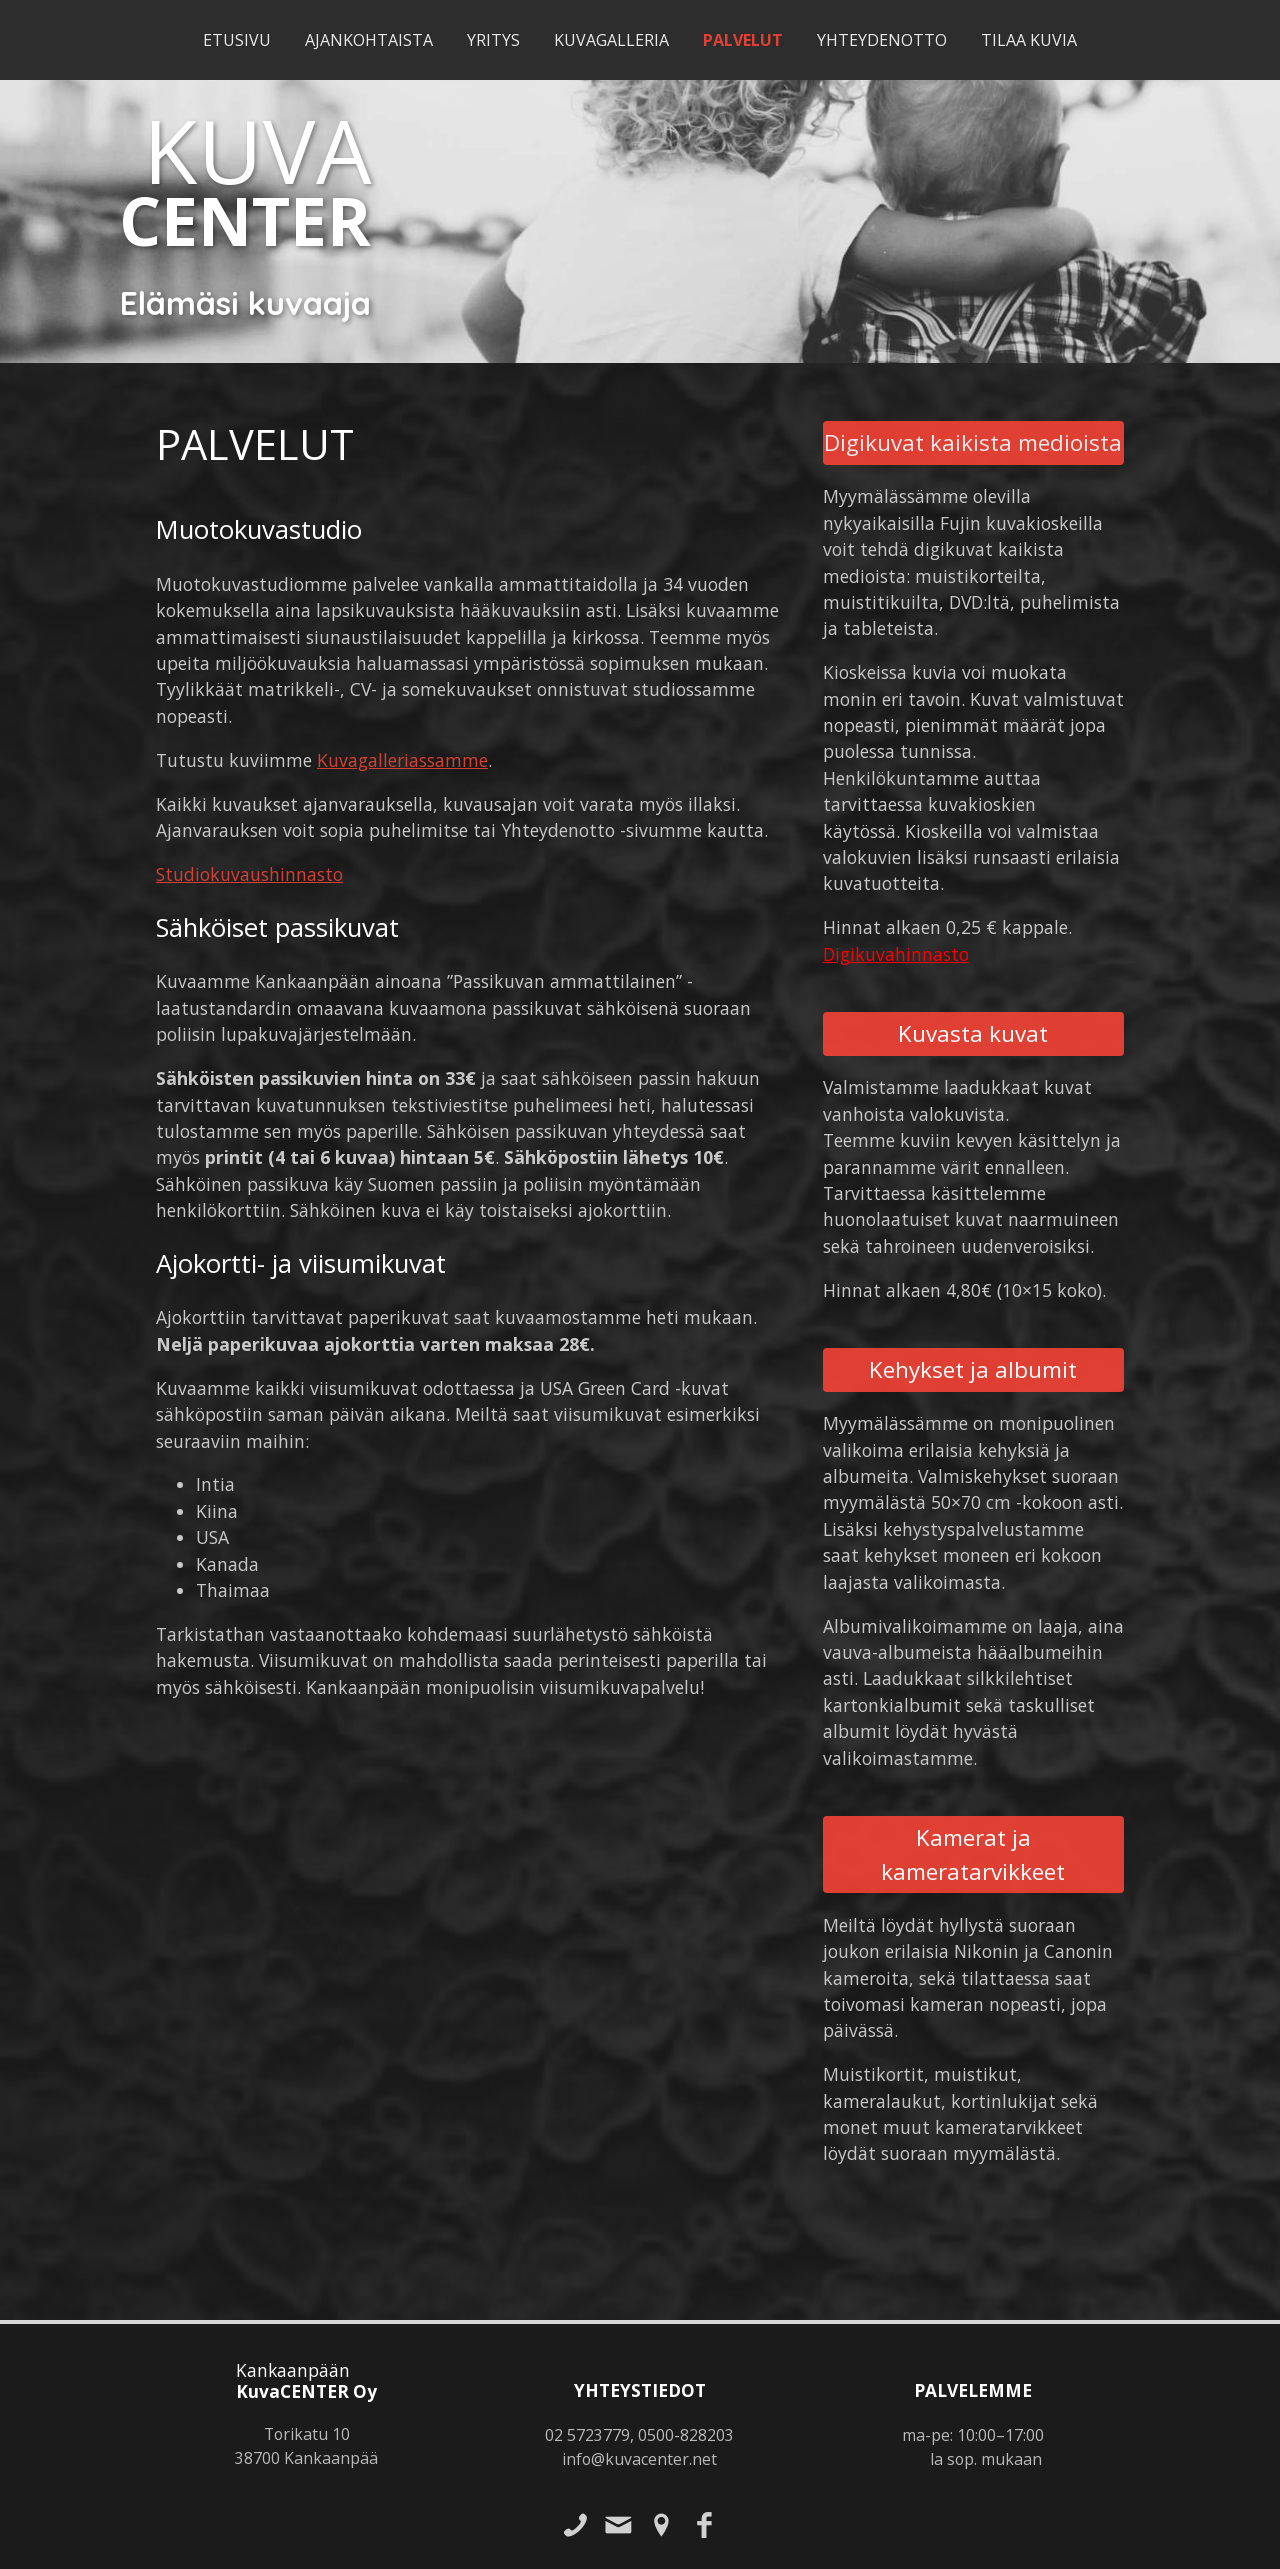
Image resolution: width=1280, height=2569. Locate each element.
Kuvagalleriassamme (402, 760)
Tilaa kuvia (1029, 40)
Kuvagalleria (611, 40)
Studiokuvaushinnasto (249, 874)
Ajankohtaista (369, 40)
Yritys (493, 40)
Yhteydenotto (882, 40)
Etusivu (237, 40)
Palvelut (743, 40)
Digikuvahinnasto (896, 954)
